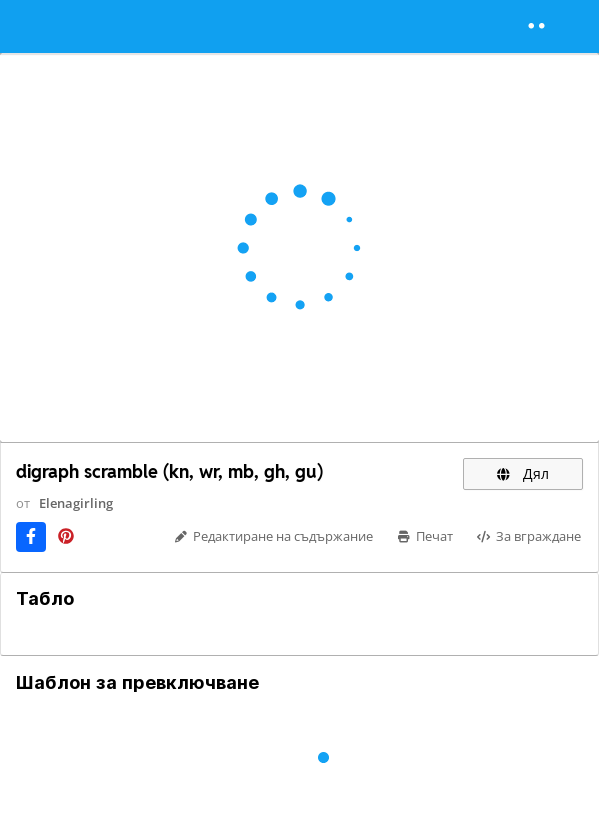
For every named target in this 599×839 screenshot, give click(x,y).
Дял (523, 473)
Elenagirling (76, 503)
